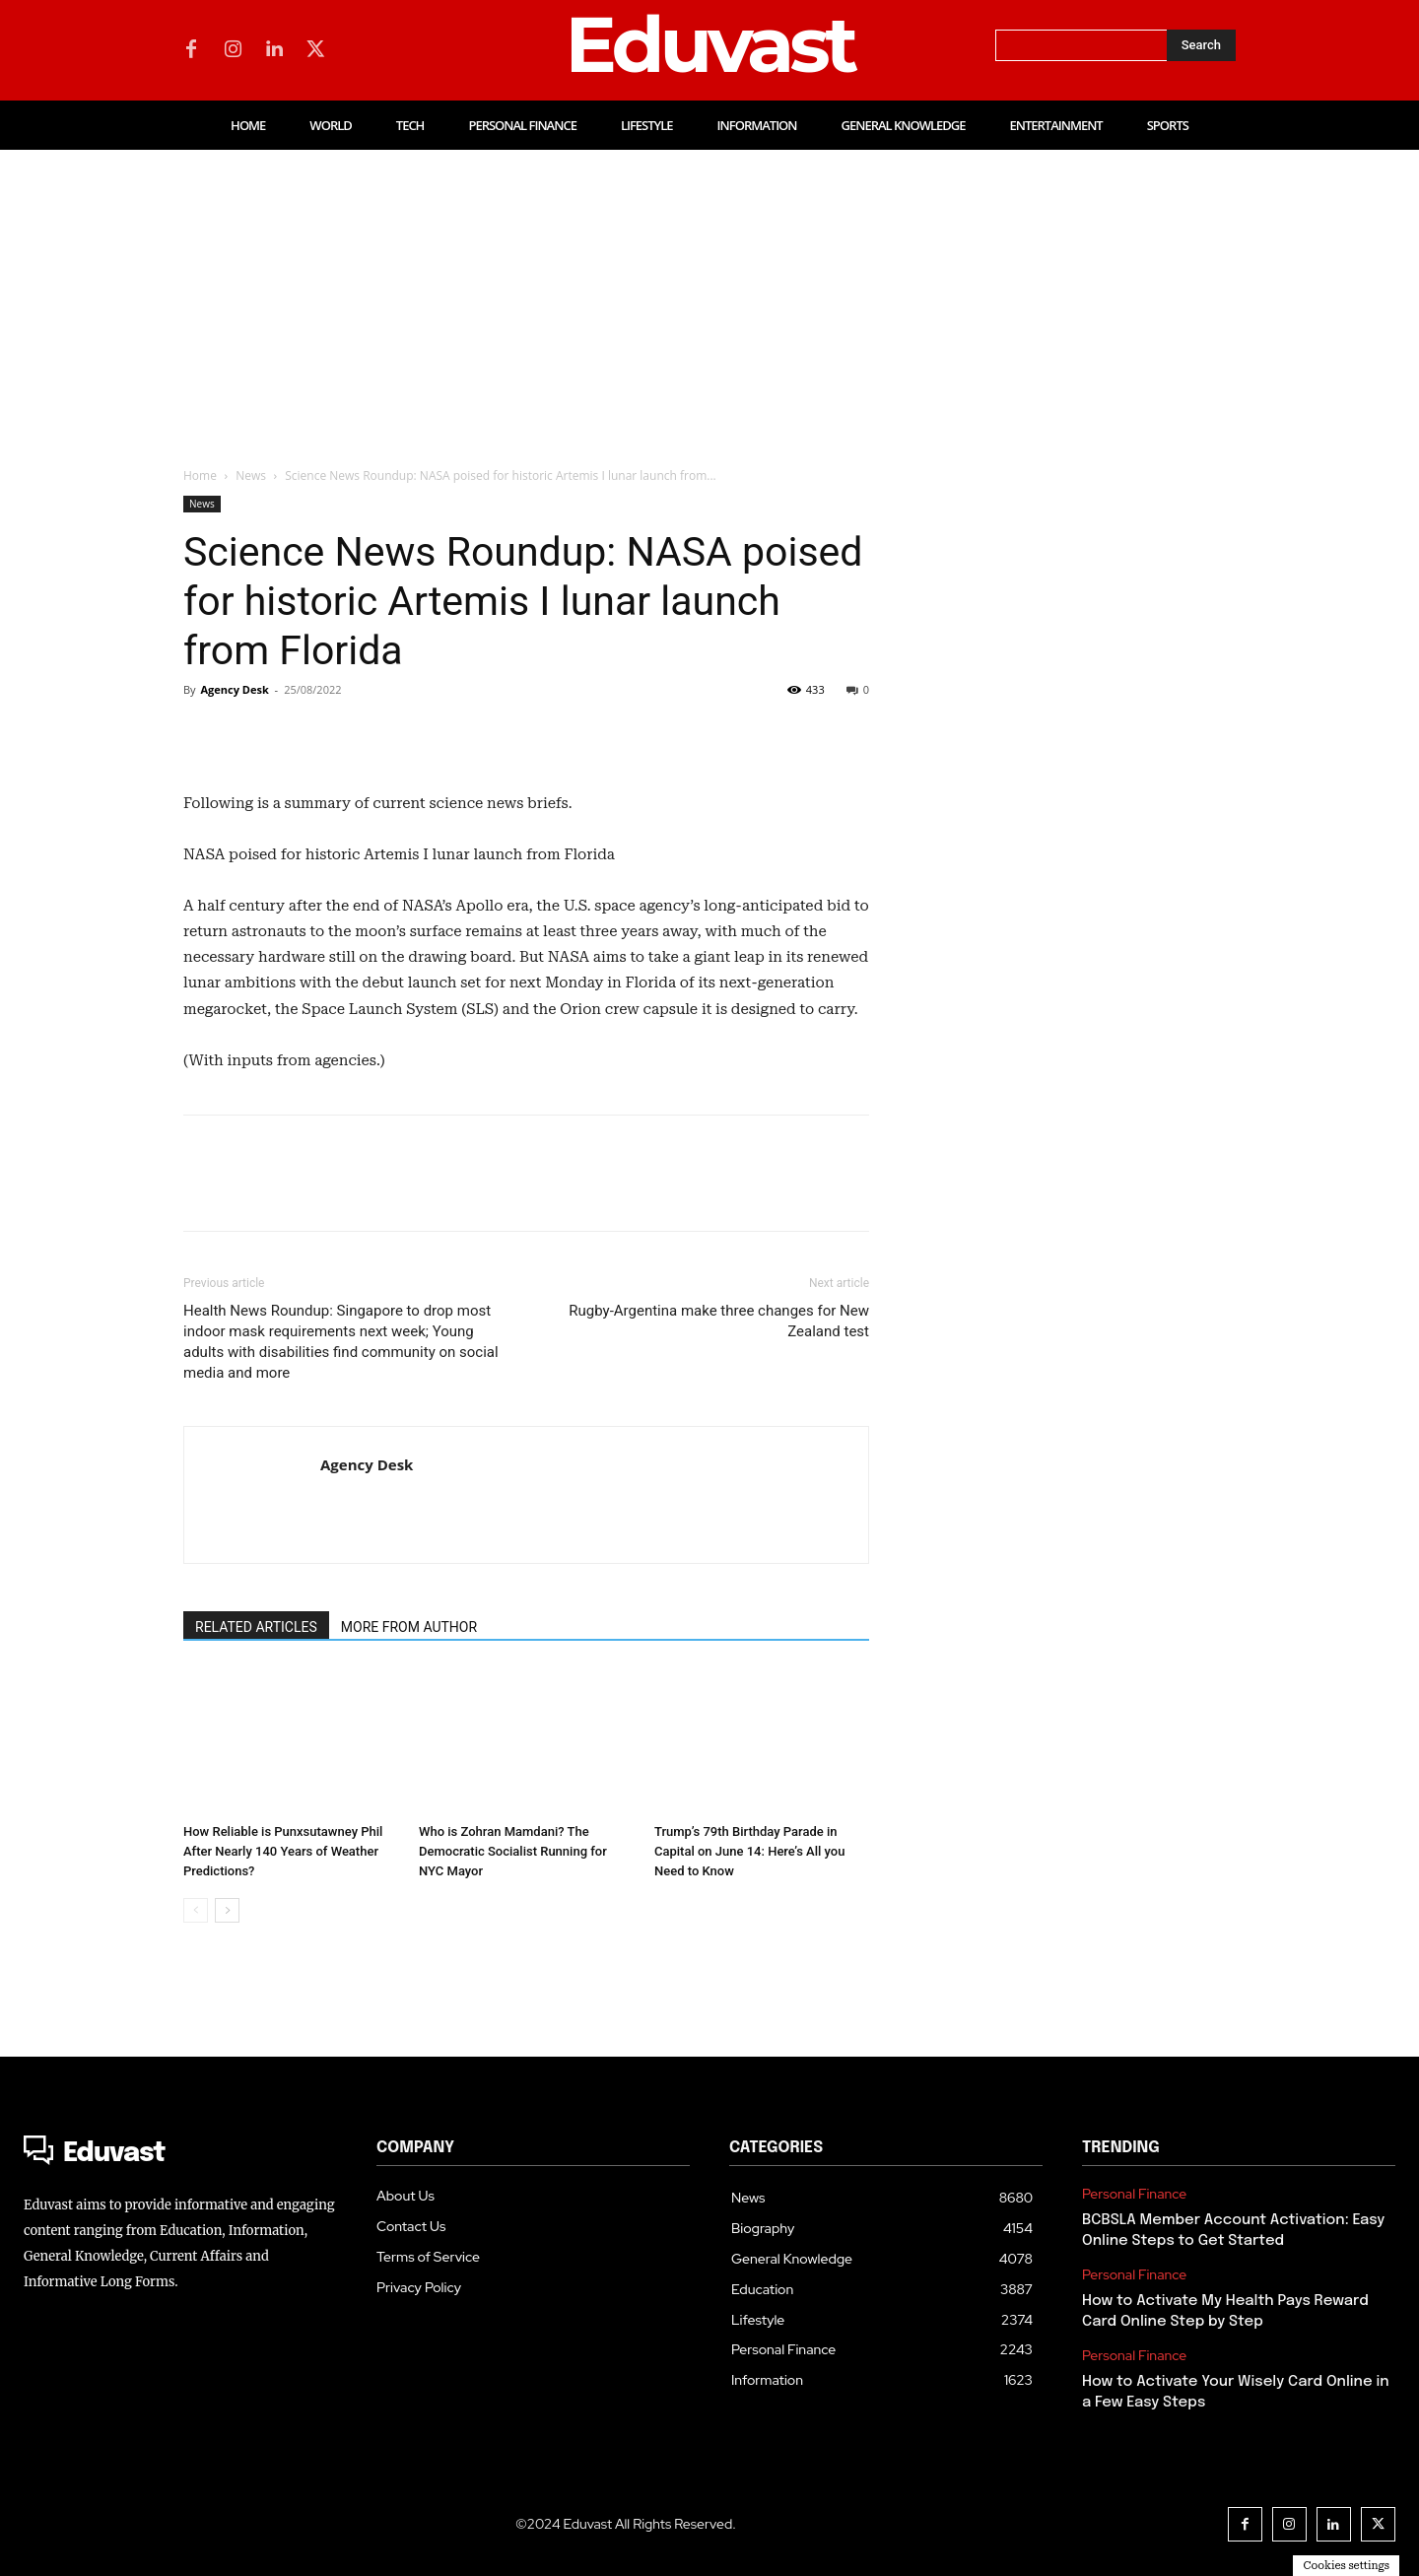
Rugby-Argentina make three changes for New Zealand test (719, 1321)
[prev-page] (195, 1910)
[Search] (1201, 45)
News (251, 475)
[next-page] (227, 1910)
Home (200, 475)
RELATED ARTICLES (256, 1627)
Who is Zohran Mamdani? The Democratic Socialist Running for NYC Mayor (513, 1851)
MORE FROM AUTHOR (409, 1627)
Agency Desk (234, 689)
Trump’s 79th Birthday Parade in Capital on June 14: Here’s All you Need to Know (749, 1851)
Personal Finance (1134, 2194)
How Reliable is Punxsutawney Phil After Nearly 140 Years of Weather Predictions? (282, 1851)
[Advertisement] (709, 298)
